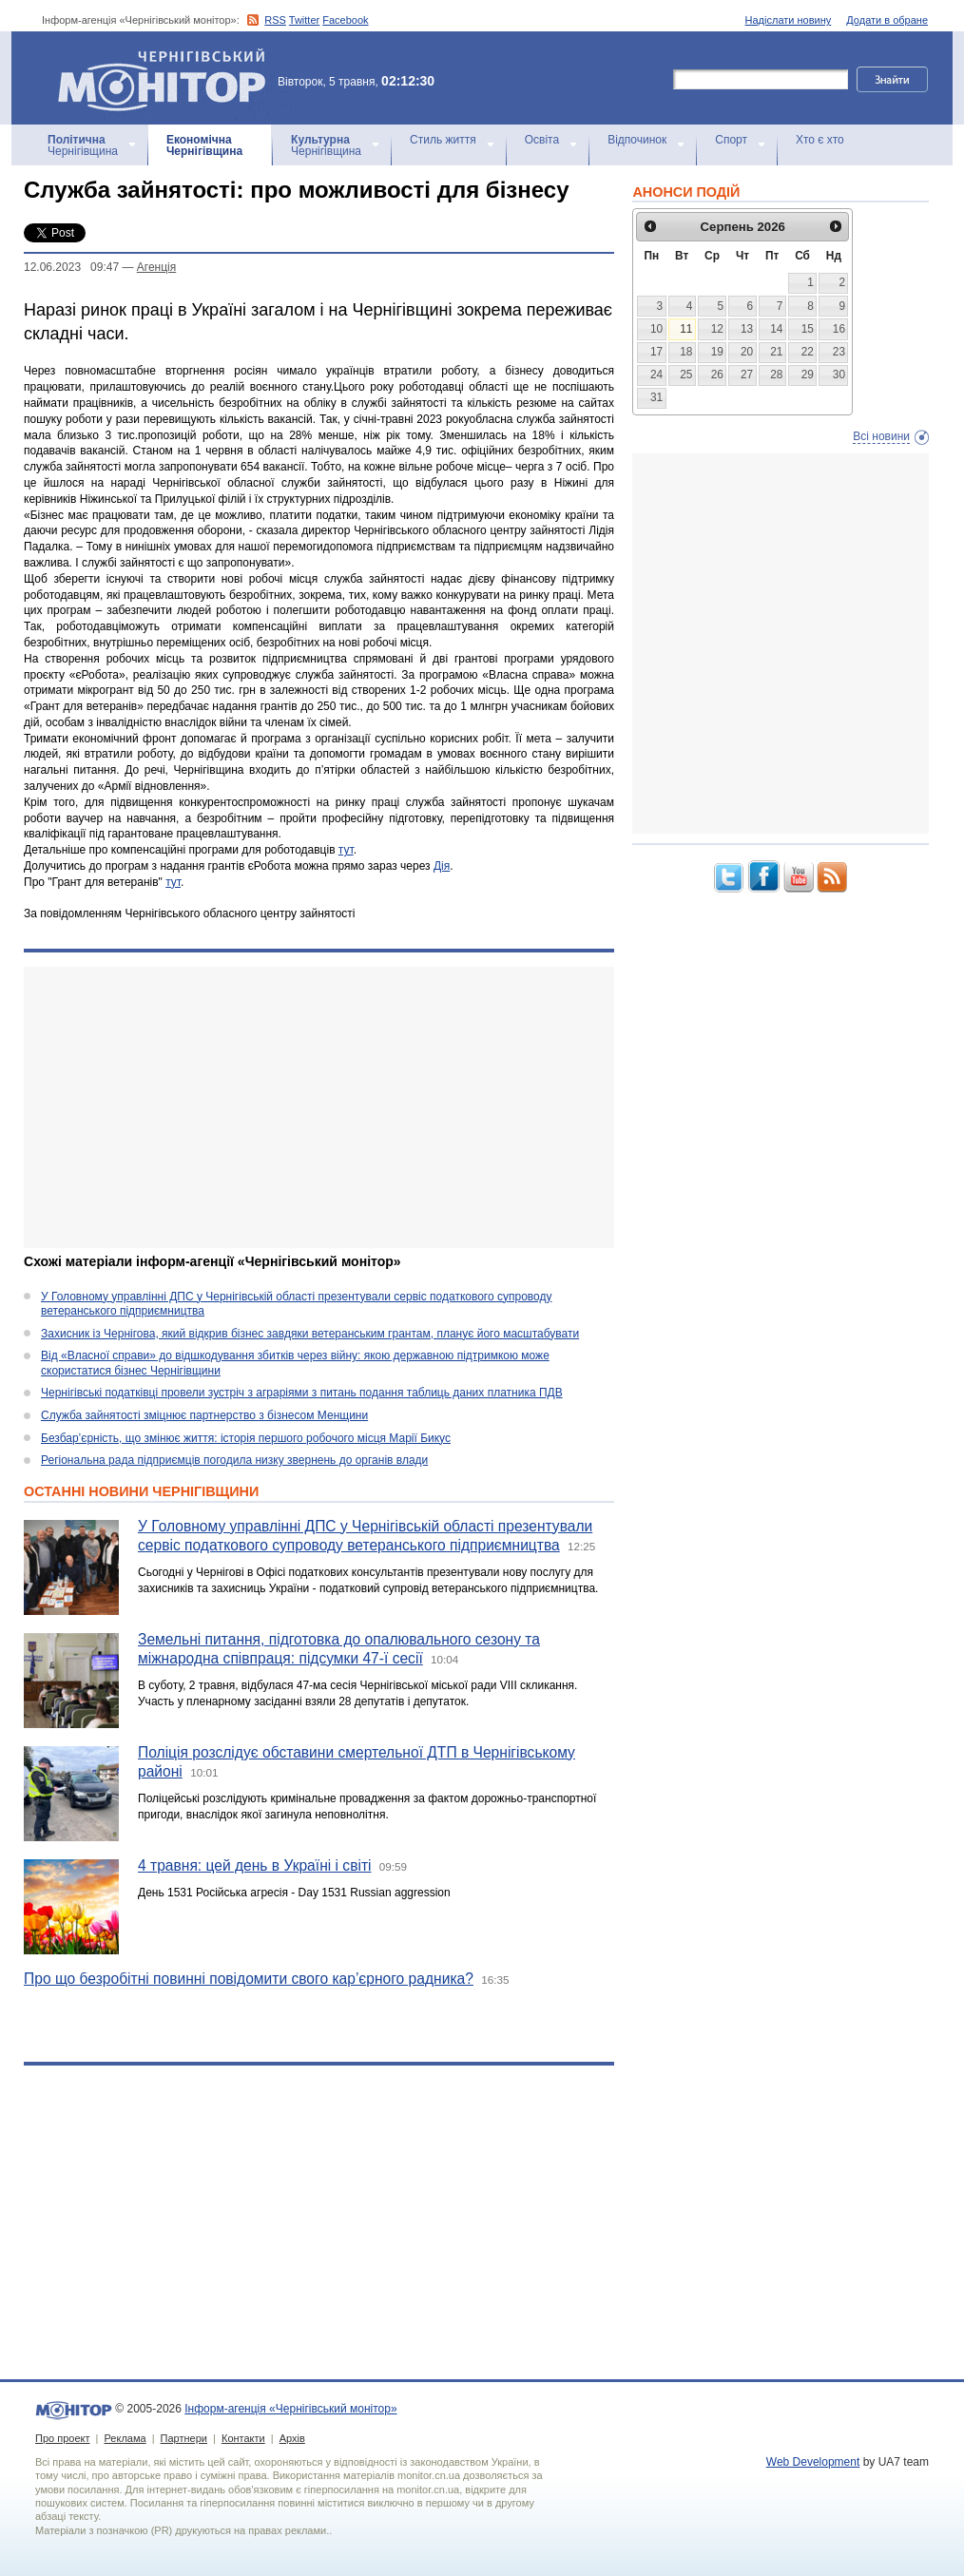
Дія (442, 866)
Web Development (813, 2462)
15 (807, 329)
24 (656, 374)
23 (839, 351)
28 (776, 374)
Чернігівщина (83, 145)
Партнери (184, 2438)
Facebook (345, 20)
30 (839, 374)
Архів (292, 2438)
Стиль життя (443, 139)
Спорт (731, 139)
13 (747, 329)
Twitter (304, 20)
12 (717, 329)
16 (839, 329)
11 (686, 329)
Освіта (542, 139)
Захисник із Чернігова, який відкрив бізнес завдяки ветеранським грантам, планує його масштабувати (310, 1333)
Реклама (124, 2438)
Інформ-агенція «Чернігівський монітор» (168, 78)
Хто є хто (820, 139)
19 (717, 351)
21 (776, 351)
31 (656, 397)
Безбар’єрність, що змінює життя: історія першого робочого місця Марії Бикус (246, 1438)
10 (656, 329)
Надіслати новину (788, 20)
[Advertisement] (319, 1107)
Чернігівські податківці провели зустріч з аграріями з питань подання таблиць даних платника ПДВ (302, 1392)
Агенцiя (156, 267)
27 (747, 374)
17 (656, 351)
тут (346, 849)
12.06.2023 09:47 (71, 267)
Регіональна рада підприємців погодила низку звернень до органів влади (234, 1460)
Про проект (62, 2438)
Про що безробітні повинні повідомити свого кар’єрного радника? (248, 1978)
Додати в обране (887, 20)
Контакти (243, 2438)
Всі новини (881, 436)
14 (776, 329)
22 (807, 351)
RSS (275, 20)
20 (747, 351)
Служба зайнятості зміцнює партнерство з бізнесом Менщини (204, 1415)
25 (686, 374)
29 (807, 374)
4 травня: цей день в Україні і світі (255, 1865)
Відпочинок (636, 139)
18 (686, 351)
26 (717, 374)
